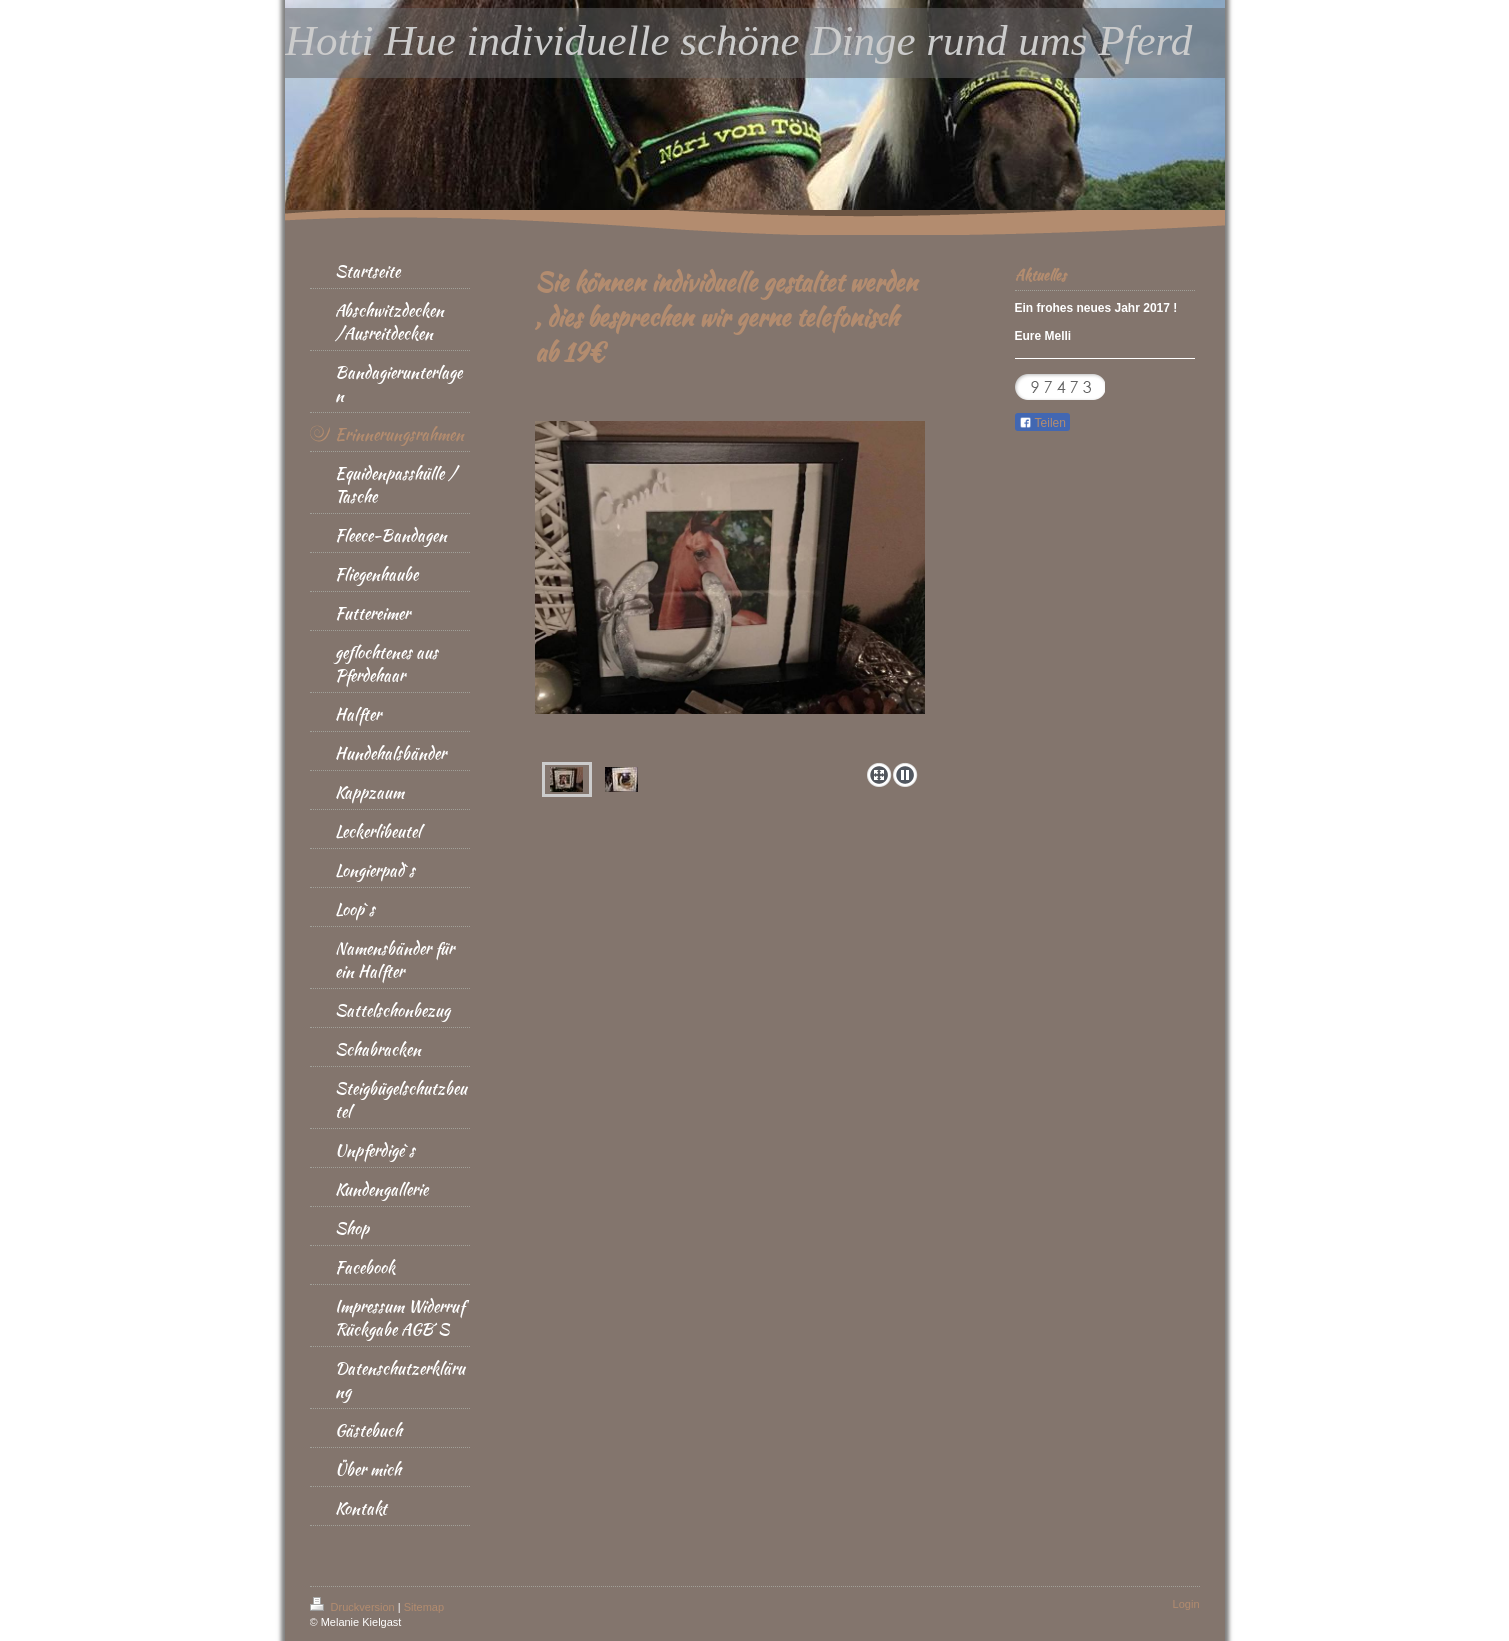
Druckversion (354, 1607)
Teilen (1042, 423)
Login (1186, 1604)
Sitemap (424, 1607)
